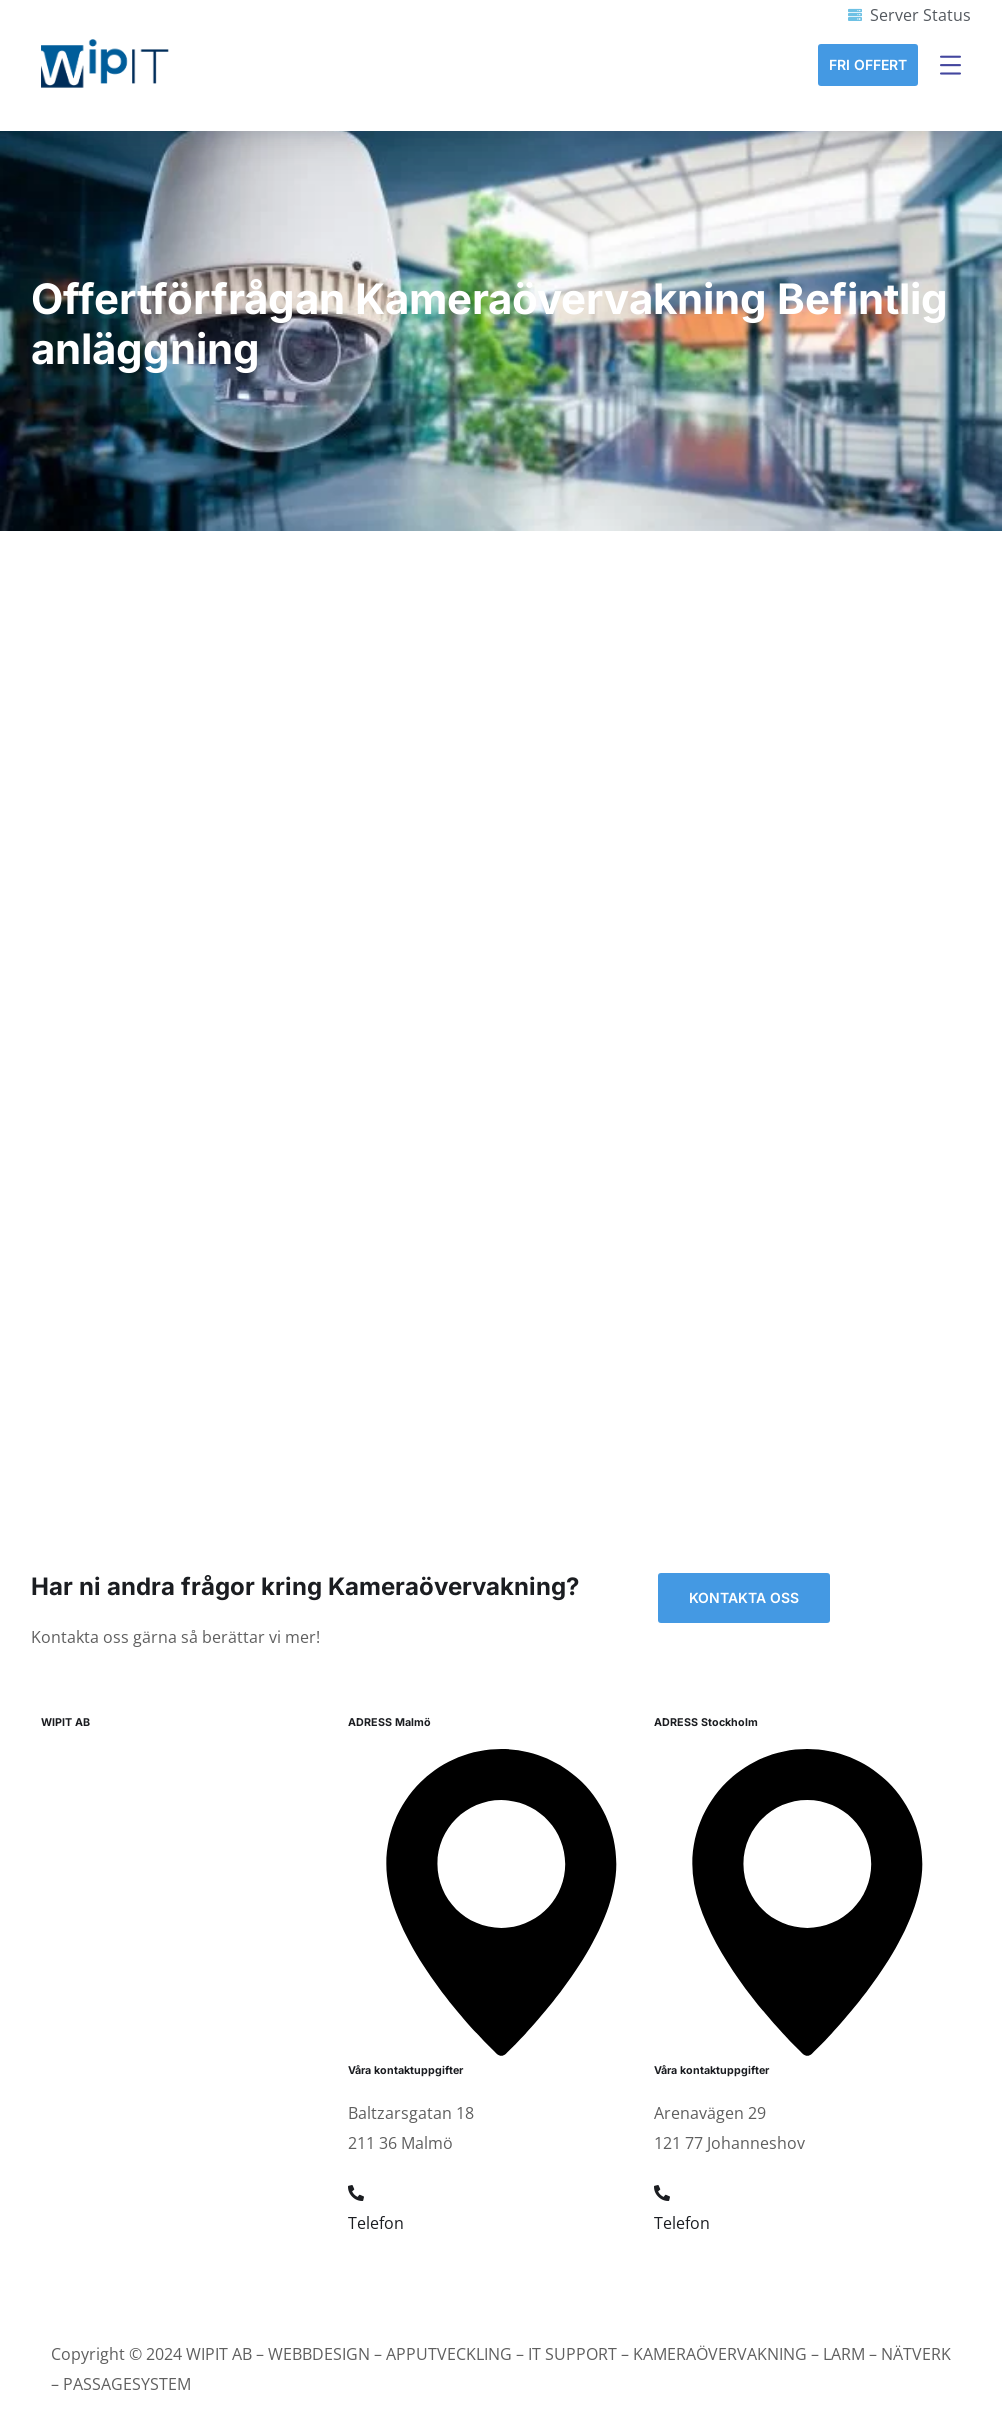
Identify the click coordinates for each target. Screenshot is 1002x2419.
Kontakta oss (744, 1597)
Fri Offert (868, 64)
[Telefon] (356, 2193)
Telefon (376, 2223)
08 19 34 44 (696, 2273)
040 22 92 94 (394, 2273)
